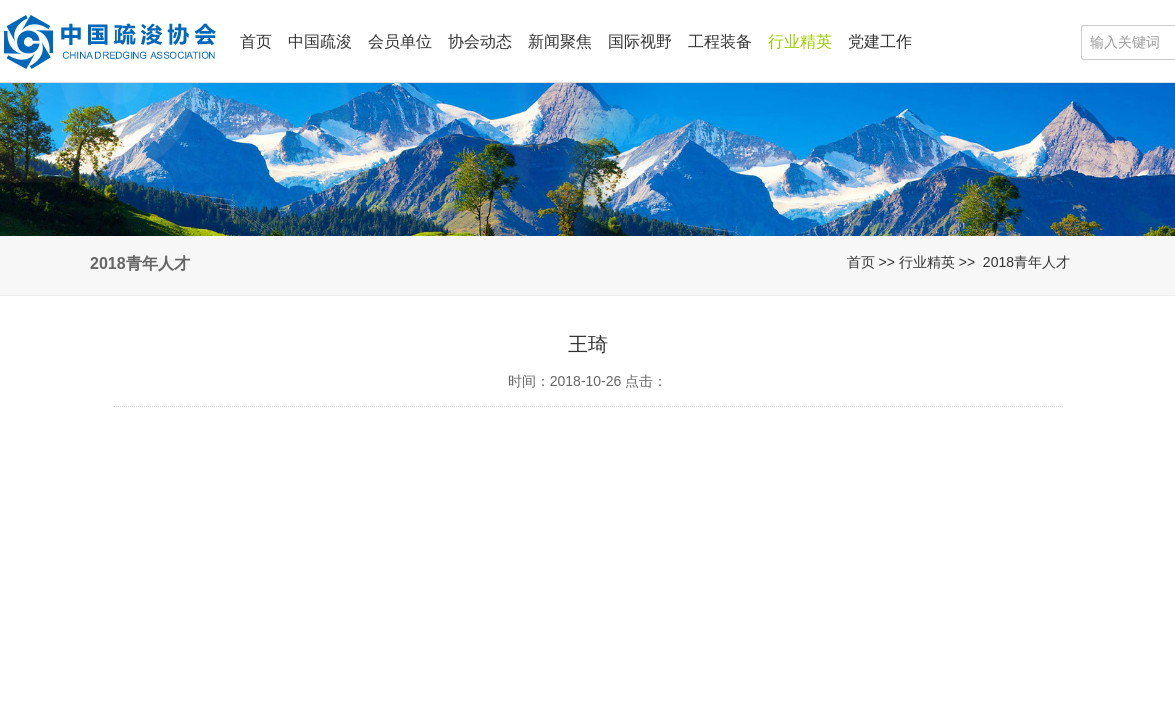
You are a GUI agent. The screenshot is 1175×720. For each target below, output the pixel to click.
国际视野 (640, 41)
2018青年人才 (1026, 262)
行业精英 (800, 41)
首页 (256, 41)
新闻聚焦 (560, 41)
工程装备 (720, 41)
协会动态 (480, 41)
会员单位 (400, 41)
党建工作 (880, 41)
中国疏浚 (320, 41)
